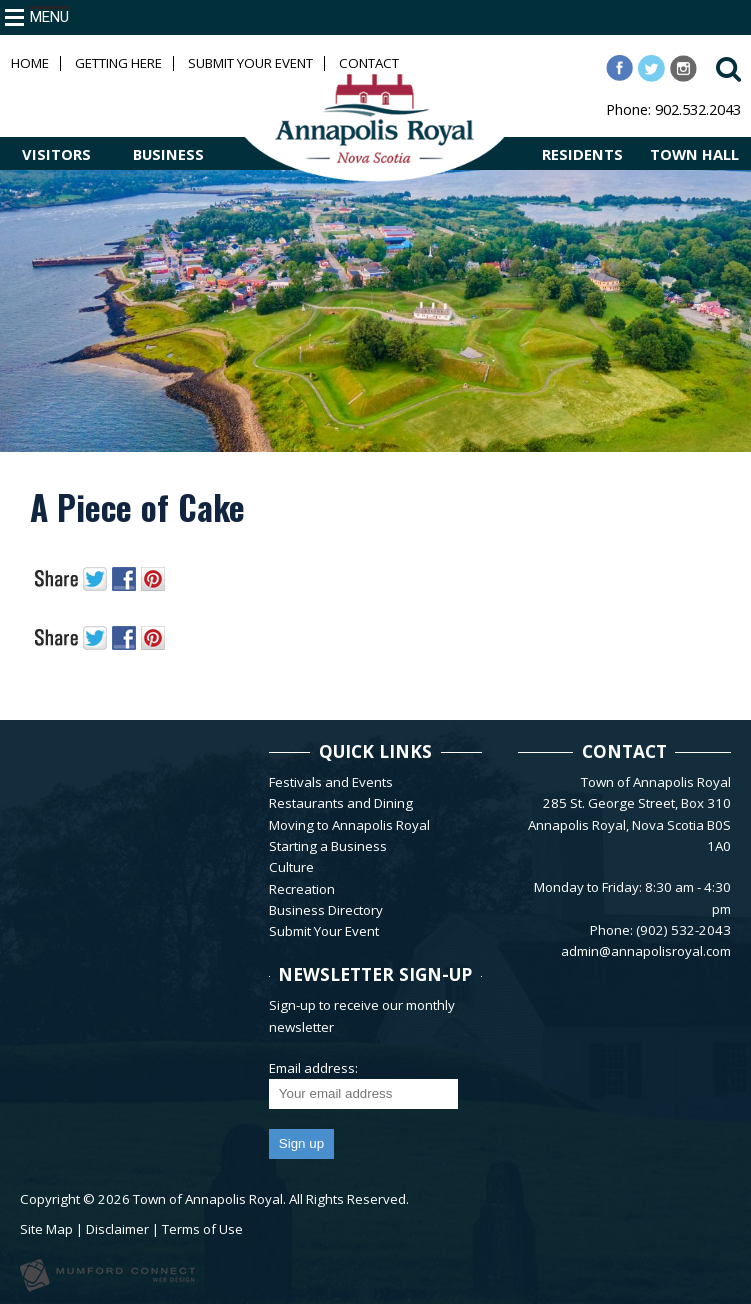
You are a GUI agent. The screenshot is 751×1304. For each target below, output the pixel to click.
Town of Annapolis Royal (208, 1199)
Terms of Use (202, 1229)
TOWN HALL (694, 154)
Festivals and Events (331, 782)
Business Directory (326, 910)
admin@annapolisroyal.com (646, 951)
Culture (291, 867)
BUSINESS (168, 154)
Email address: (313, 1068)
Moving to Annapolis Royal (349, 825)
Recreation (302, 889)
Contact (369, 63)
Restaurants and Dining (341, 803)
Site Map (46, 1229)
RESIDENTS (582, 154)
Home (30, 63)
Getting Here (118, 63)
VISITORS (56, 154)
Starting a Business (328, 846)
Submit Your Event (250, 63)
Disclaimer (117, 1229)
